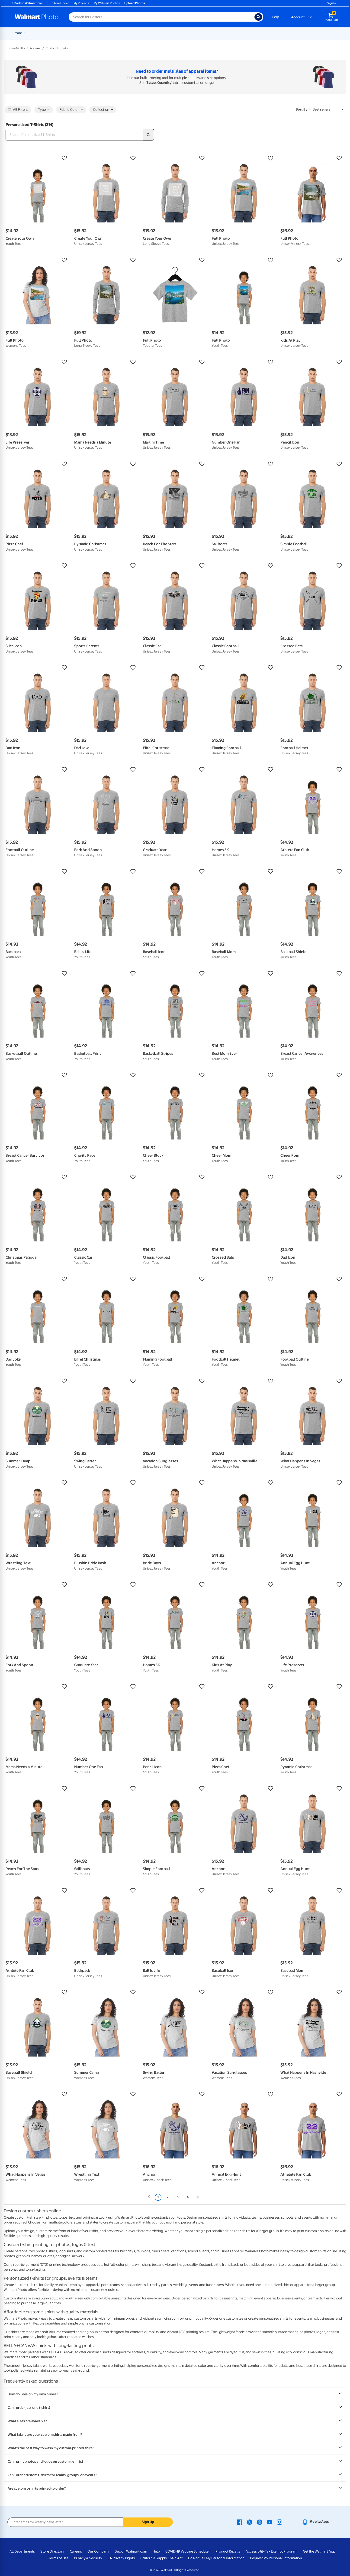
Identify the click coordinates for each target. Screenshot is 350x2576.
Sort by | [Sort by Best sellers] (303, 109)
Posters (142, 33)
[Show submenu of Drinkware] (279, 32)
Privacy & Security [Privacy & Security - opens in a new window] (88, 2558)
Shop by (339, 33)
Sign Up (148, 2522)
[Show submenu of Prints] (98, 32)
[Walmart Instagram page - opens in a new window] (279, 2522)
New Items (39, 33)
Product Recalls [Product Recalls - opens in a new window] (227, 2551)
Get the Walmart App (319, 2551)
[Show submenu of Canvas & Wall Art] (180, 32)
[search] (148, 134)
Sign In (331, 3)
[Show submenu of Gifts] (239, 32)
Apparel (250, 33)
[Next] (198, 2197)
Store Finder (60, 3)
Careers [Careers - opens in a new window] (76, 2551)
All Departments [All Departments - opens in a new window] (22, 2551)
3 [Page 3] (178, 2197)
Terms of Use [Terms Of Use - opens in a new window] (58, 2558)
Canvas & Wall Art (167, 33)
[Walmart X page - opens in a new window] (249, 2522)
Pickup (76, 33)
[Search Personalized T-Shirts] (74, 134)
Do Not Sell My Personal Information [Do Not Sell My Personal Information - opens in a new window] (216, 2558)
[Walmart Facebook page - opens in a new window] (239, 2522)
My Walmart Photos (107, 3)
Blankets (192, 33)
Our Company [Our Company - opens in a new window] (98, 2551)
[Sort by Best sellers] (328, 109)
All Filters (18, 110)
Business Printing (317, 33)
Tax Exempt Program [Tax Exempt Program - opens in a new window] (281, 2551)
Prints (93, 33)
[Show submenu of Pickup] (83, 32)
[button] (38, 158)
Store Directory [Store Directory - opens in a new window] (52, 2551)
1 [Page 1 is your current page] (158, 2197)
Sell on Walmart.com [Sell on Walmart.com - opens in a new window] (131, 2551)
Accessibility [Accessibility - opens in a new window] (255, 2551)
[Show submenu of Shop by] (347, 32)
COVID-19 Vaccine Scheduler (187, 2551)
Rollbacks (19, 33)
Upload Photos (134, 3)
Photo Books (214, 33)
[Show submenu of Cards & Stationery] (131, 32)
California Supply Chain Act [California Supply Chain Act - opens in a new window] (161, 2558)
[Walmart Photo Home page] (36, 17)
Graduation (59, 33)
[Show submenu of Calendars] (300, 32)
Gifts (234, 33)
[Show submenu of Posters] (149, 32)
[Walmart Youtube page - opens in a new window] (269, 2522)
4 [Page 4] (188, 2197)
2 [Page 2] (168, 2197)
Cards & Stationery (117, 33)
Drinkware (270, 33)
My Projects (81, 3)
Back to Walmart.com (27, 3)
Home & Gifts (16, 48)
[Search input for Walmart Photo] (161, 17)
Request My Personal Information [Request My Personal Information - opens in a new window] (276, 2558)
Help (275, 17)
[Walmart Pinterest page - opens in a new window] (259, 2522)
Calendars (291, 33)
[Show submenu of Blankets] (199, 32)
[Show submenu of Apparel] (257, 32)
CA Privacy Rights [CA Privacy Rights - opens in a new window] (121, 2558)
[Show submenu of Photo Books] (224, 32)
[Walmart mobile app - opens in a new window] (315, 2522)
